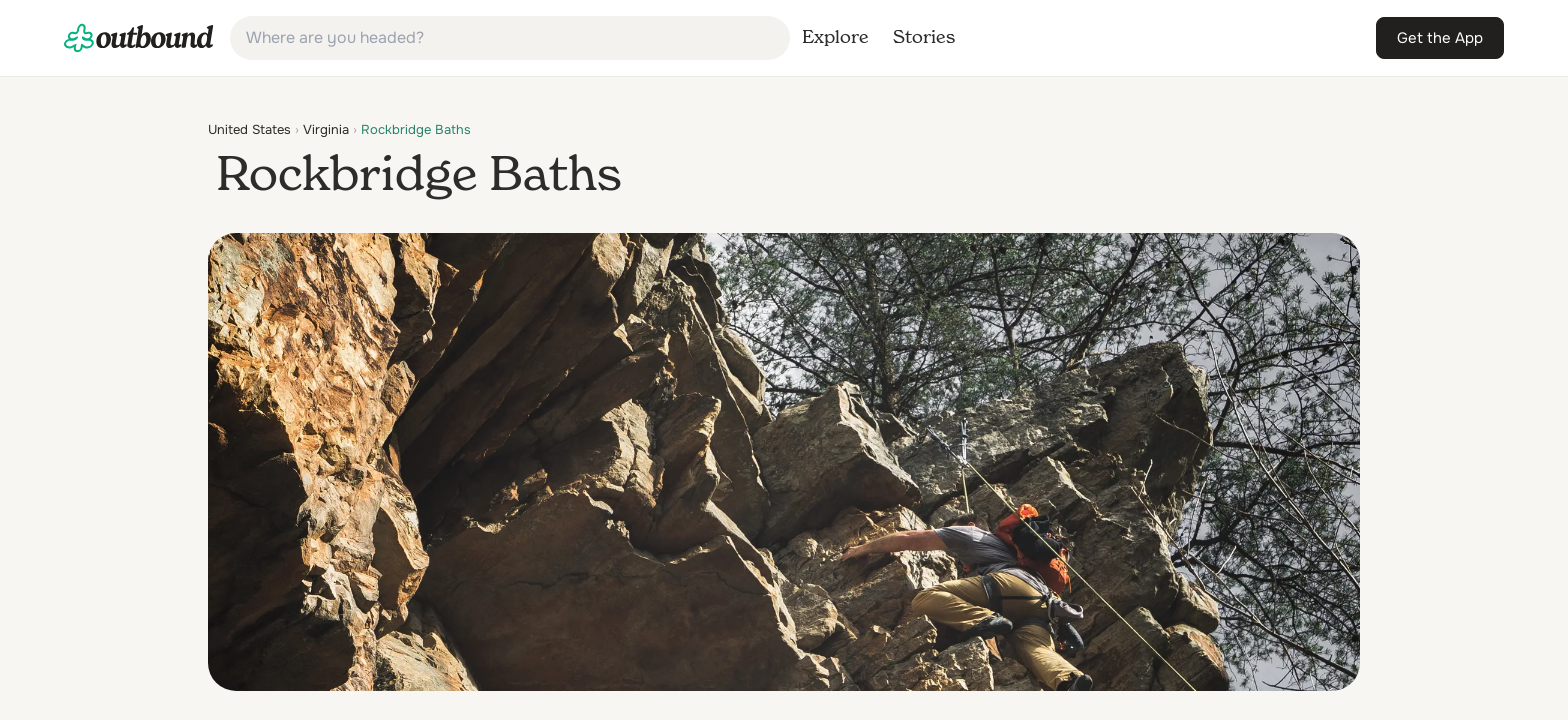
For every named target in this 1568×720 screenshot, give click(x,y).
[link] (139, 38)
